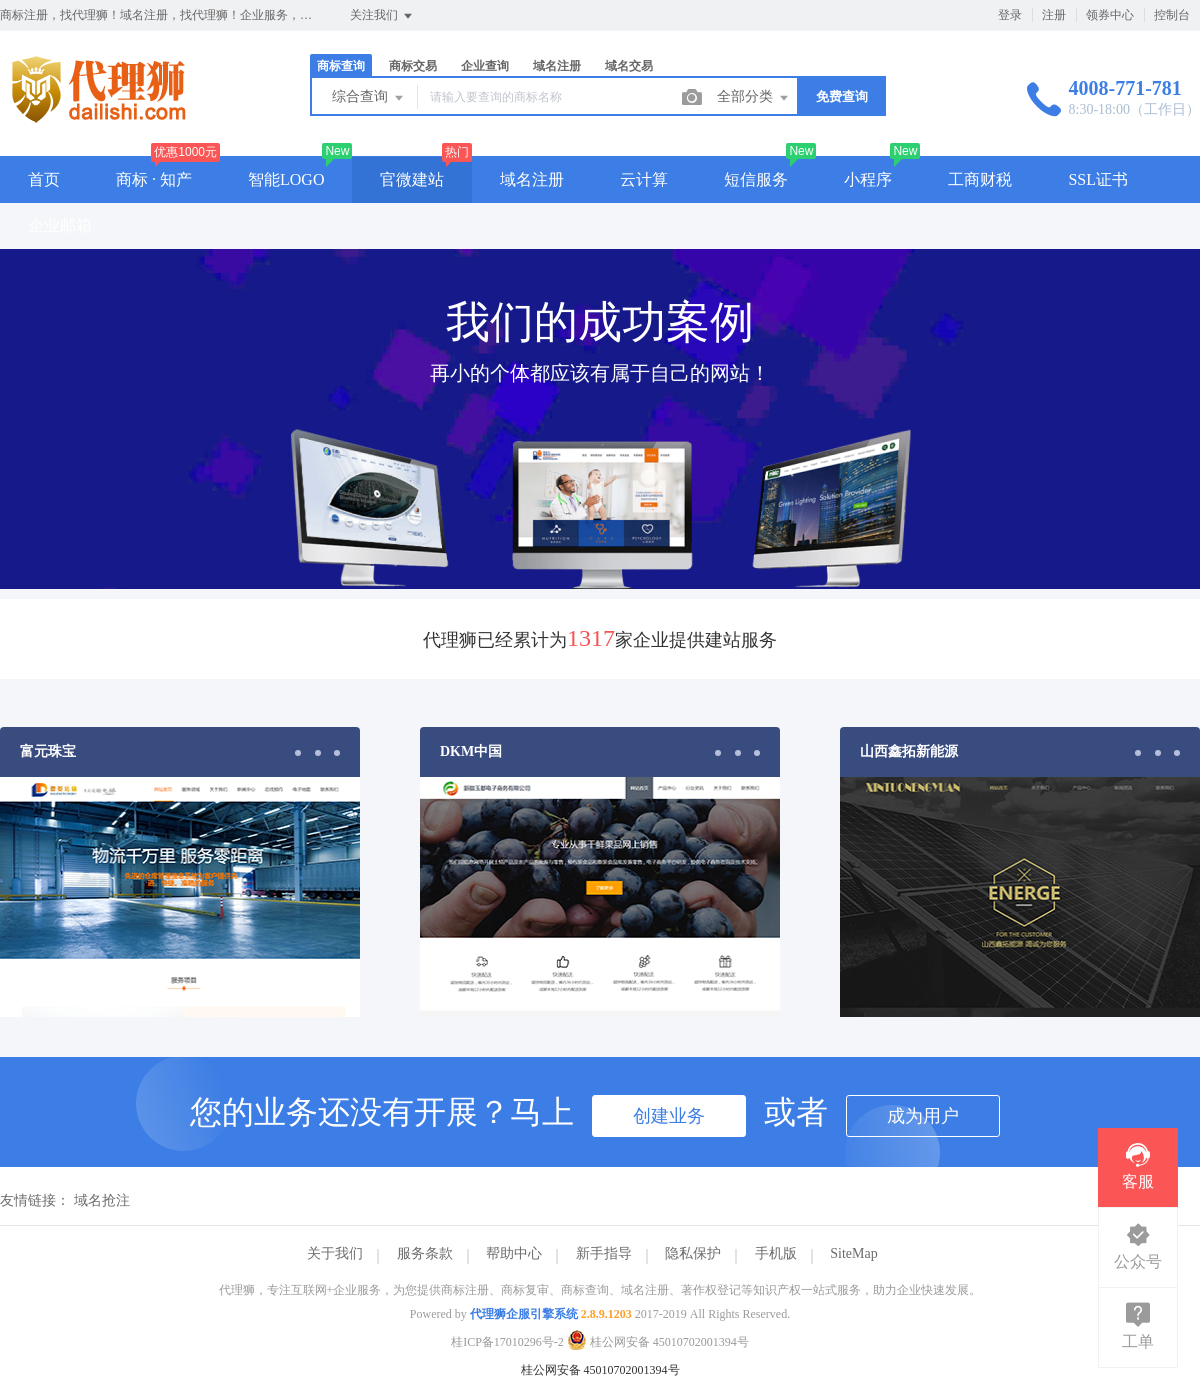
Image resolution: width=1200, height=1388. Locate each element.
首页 (44, 179)
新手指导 (604, 1253)
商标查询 (341, 66)
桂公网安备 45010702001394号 (658, 1342)
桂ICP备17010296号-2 (507, 1342)
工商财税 (980, 179)
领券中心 (1110, 15)
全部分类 (754, 98)
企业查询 (485, 66)
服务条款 (425, 1253)
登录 (1010, 15)
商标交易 (413, 66)
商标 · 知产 (154, 179)
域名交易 (629, 66)
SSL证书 (1098, 179)
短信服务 (756, 179)
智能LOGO (286, 179)
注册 (1054, 15)
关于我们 (335, 1253)
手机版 (776, 1253)
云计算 (644, 179)
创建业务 (669, 1116)
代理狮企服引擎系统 (524, 1314)
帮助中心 (514, 1253)
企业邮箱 (60, 225)
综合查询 (369, 98)
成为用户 (923, 1116)
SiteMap (853, 1253)
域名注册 (557, 66)
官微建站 (412, 179)
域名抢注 (102, 1200)
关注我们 (382, 16)
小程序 (868, 179)
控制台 (1172, 15)
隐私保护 (693, 1253)
